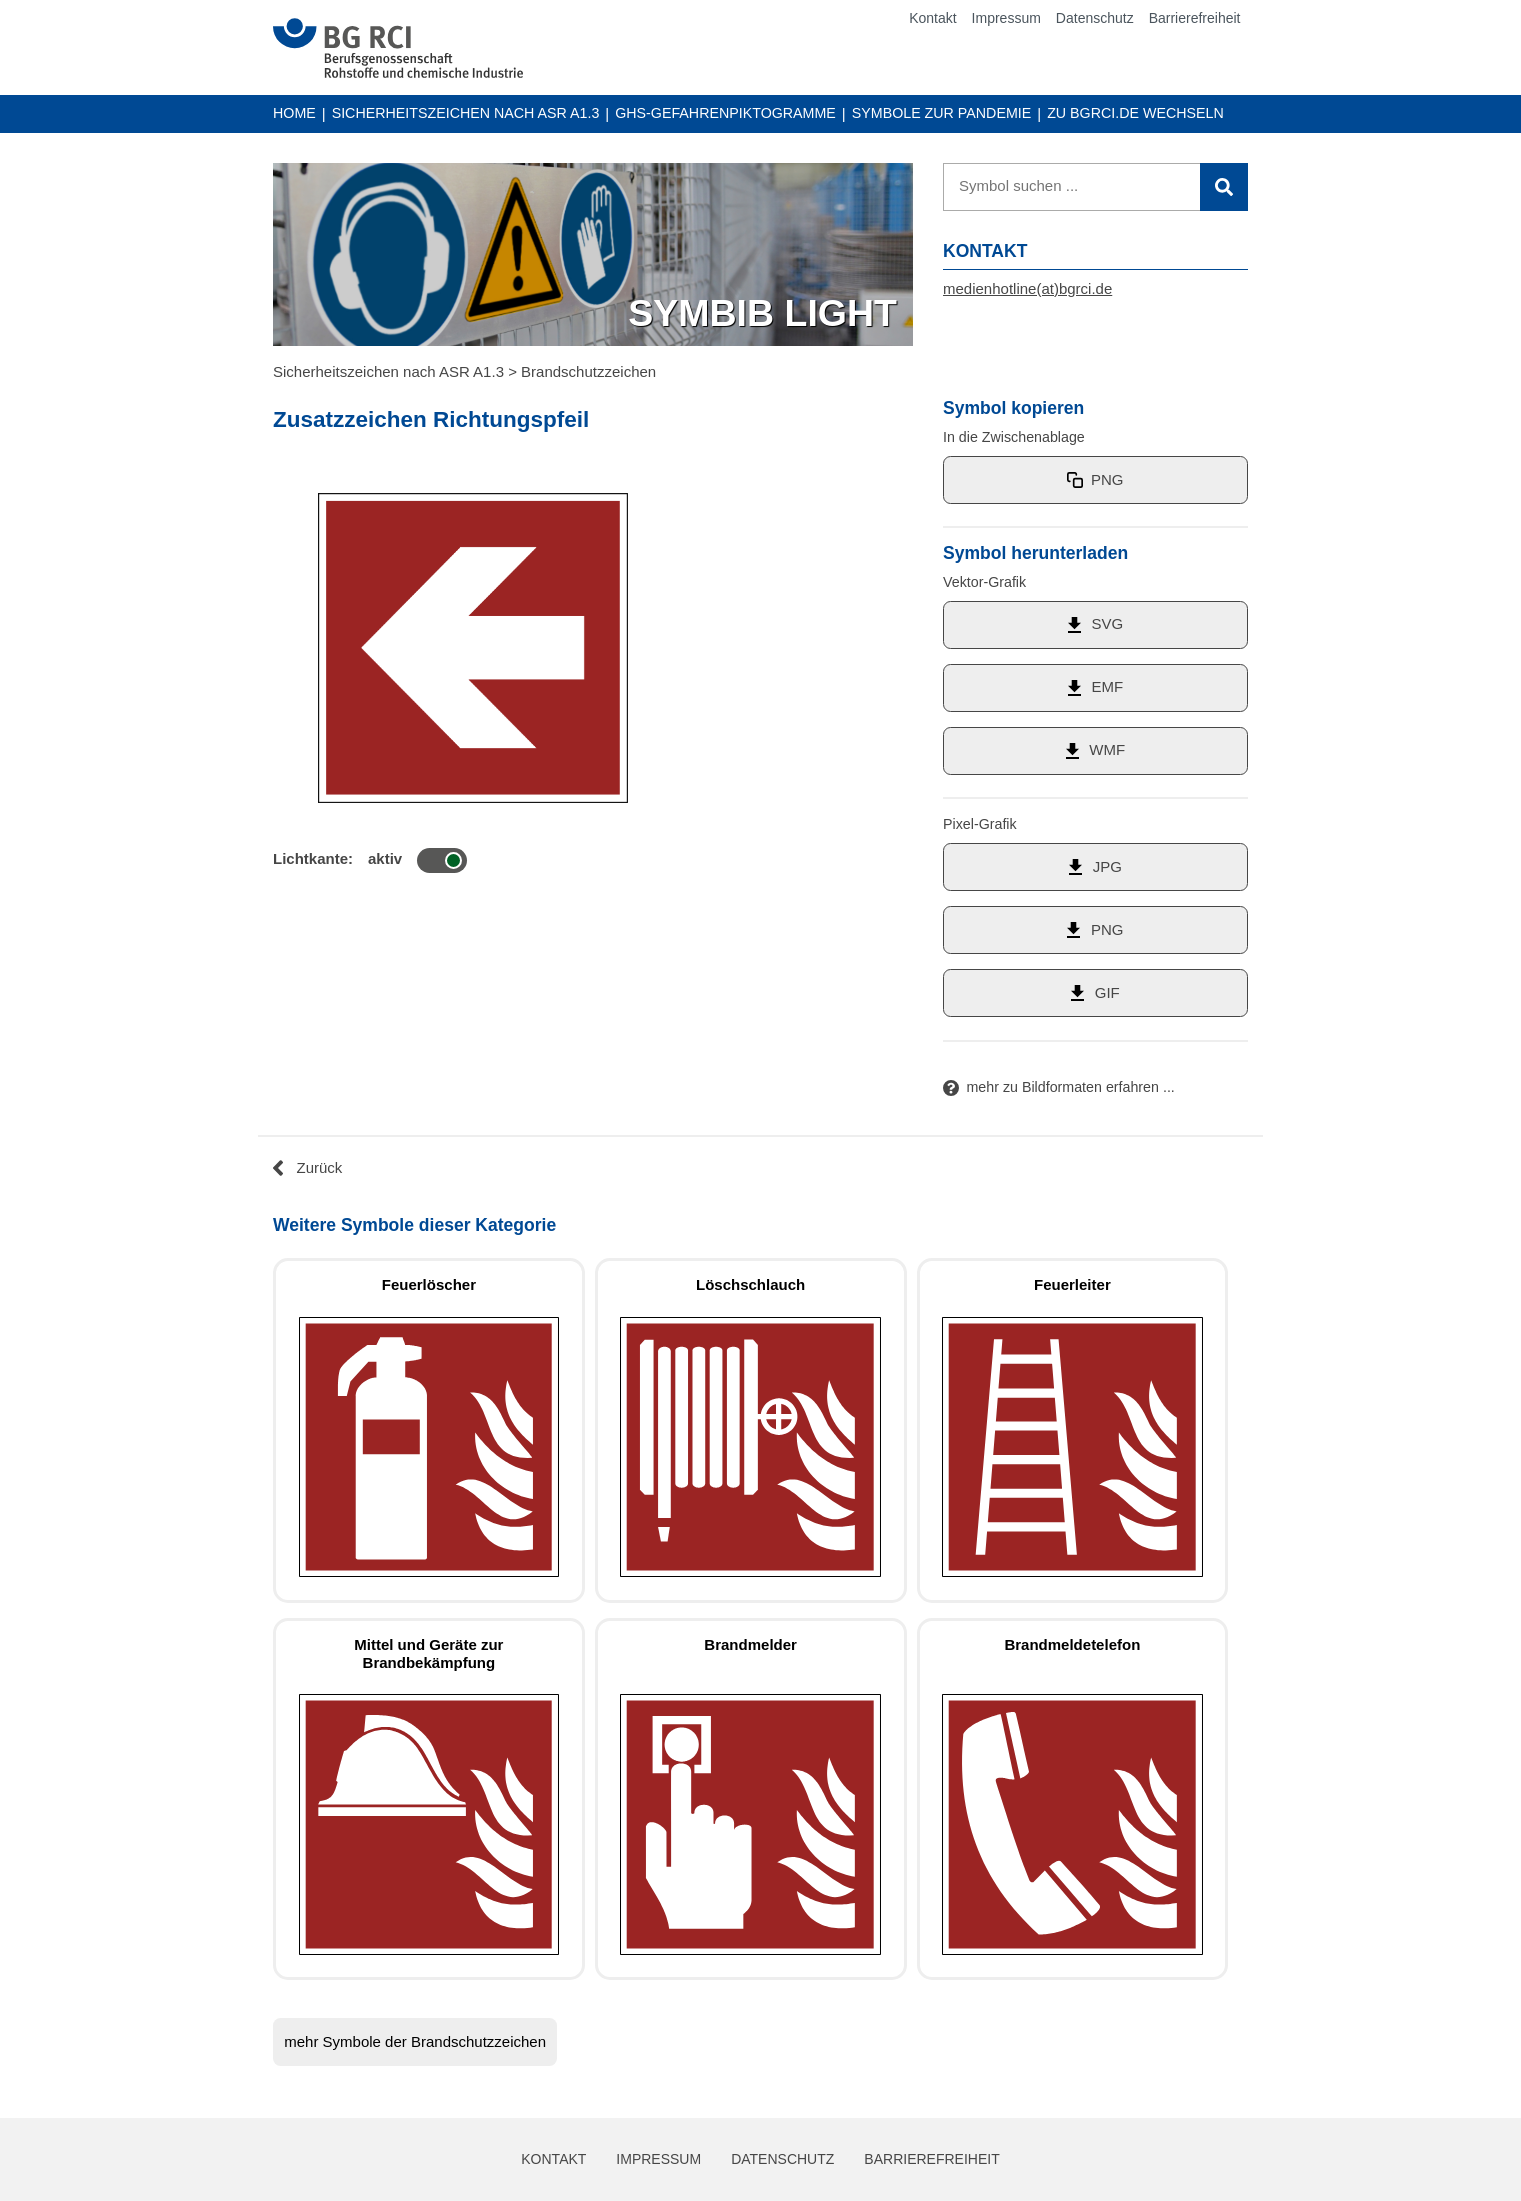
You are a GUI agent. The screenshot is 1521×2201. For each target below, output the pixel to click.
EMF (1107, 686)
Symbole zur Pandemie (941, 113)
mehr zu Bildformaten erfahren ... (1071, 1087)
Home (294, 113)
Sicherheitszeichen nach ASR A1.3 (466, 113)
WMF (1107, 749)
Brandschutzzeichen (588, 371)
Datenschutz (1095, 18)
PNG (1107, 479)
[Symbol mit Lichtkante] (442, 860)
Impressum (1006, 18)
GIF (1107, 992)
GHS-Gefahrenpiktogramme (725, 113)
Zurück (320, 1167)
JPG (1107, 866)
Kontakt (932, 18)
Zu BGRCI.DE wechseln (1135, 112)
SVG (1107, 623)
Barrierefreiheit (1195, 18)
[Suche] (1095, 187)
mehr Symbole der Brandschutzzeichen (415, 2041)
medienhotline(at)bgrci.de (1027, 288)
